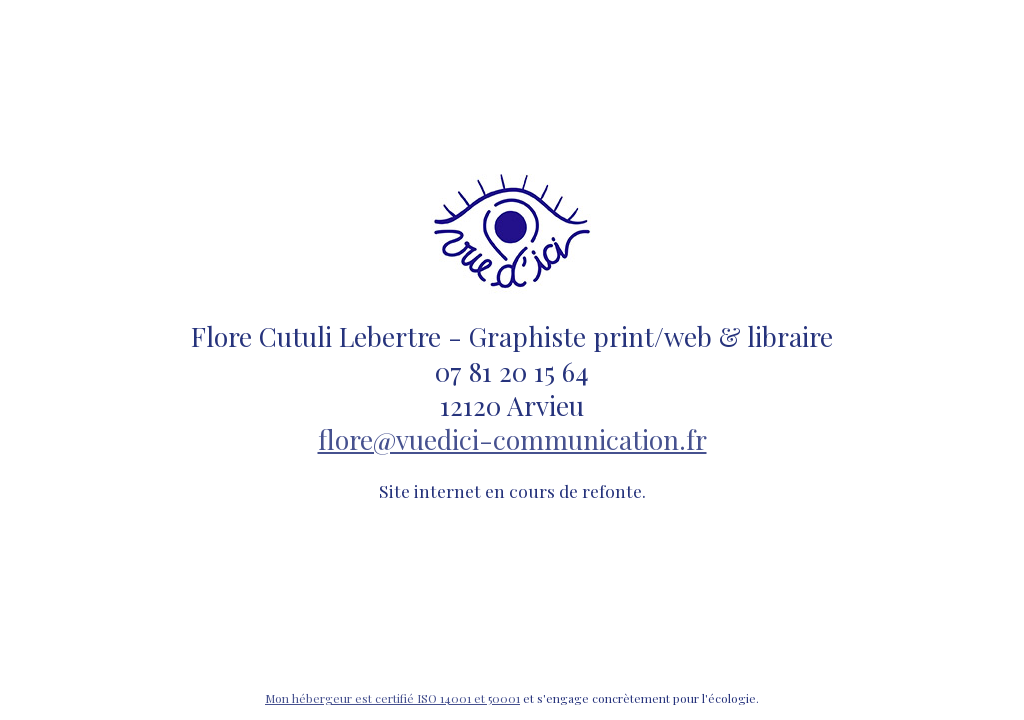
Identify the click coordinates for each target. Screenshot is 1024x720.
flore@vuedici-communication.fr (512, 439)
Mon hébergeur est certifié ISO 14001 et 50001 (392, 698)
